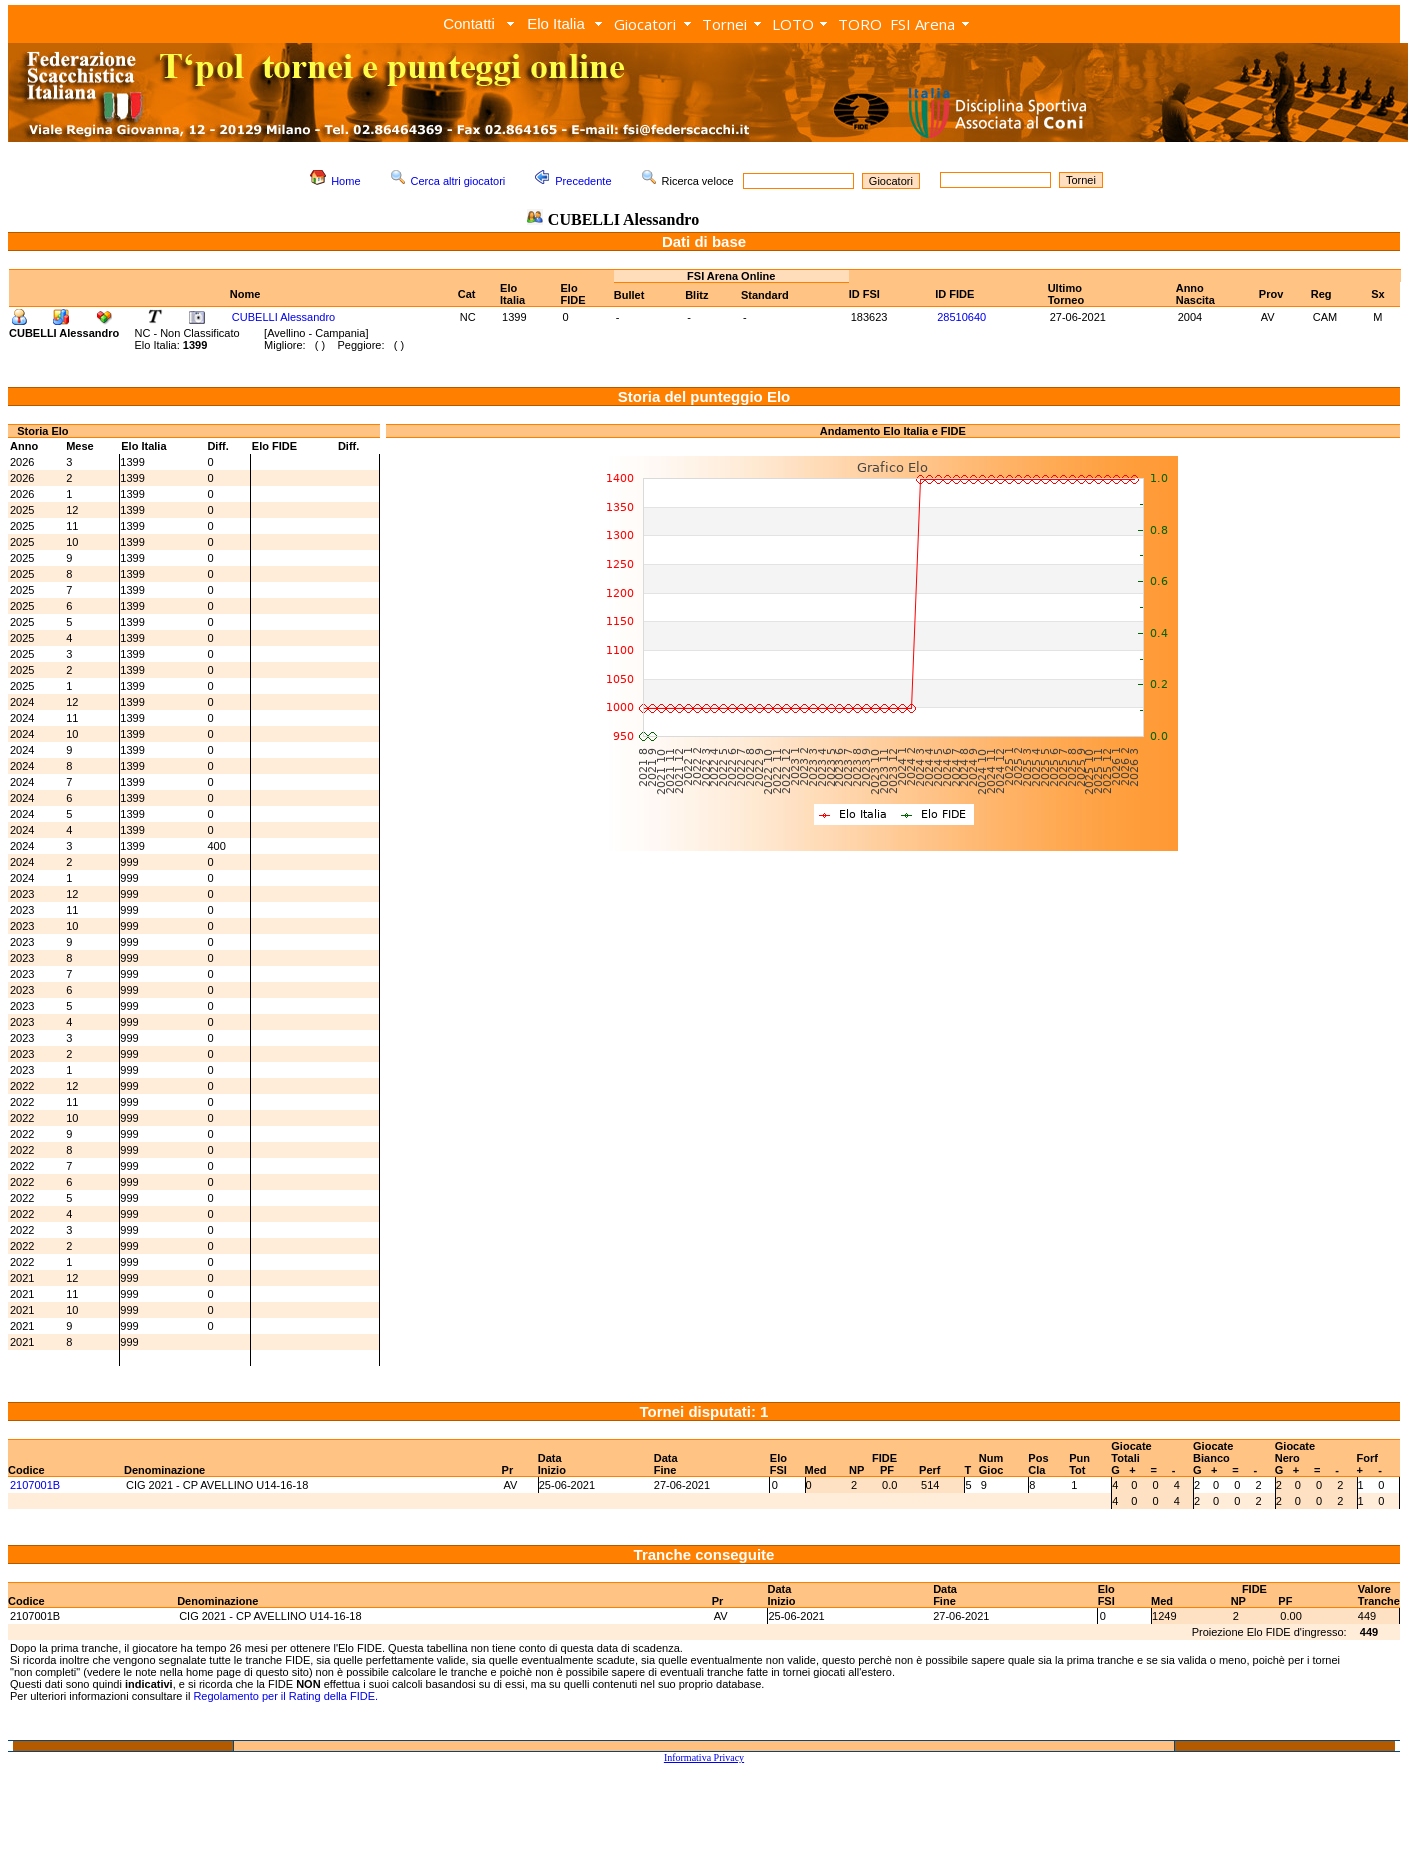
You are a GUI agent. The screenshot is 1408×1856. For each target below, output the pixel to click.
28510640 (961, 317)
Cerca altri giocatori (458, 181)
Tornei (724, 24)
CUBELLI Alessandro (283, 317)
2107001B (35, 1485)
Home (345, 181)
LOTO (793, 24)
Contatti (469, 23)
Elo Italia (556, 23)
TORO (860, 24)
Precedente (583, 181)
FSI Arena (922, 24)
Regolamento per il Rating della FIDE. (285, 1696)
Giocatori (645, 24)
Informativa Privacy (704, 1757)
